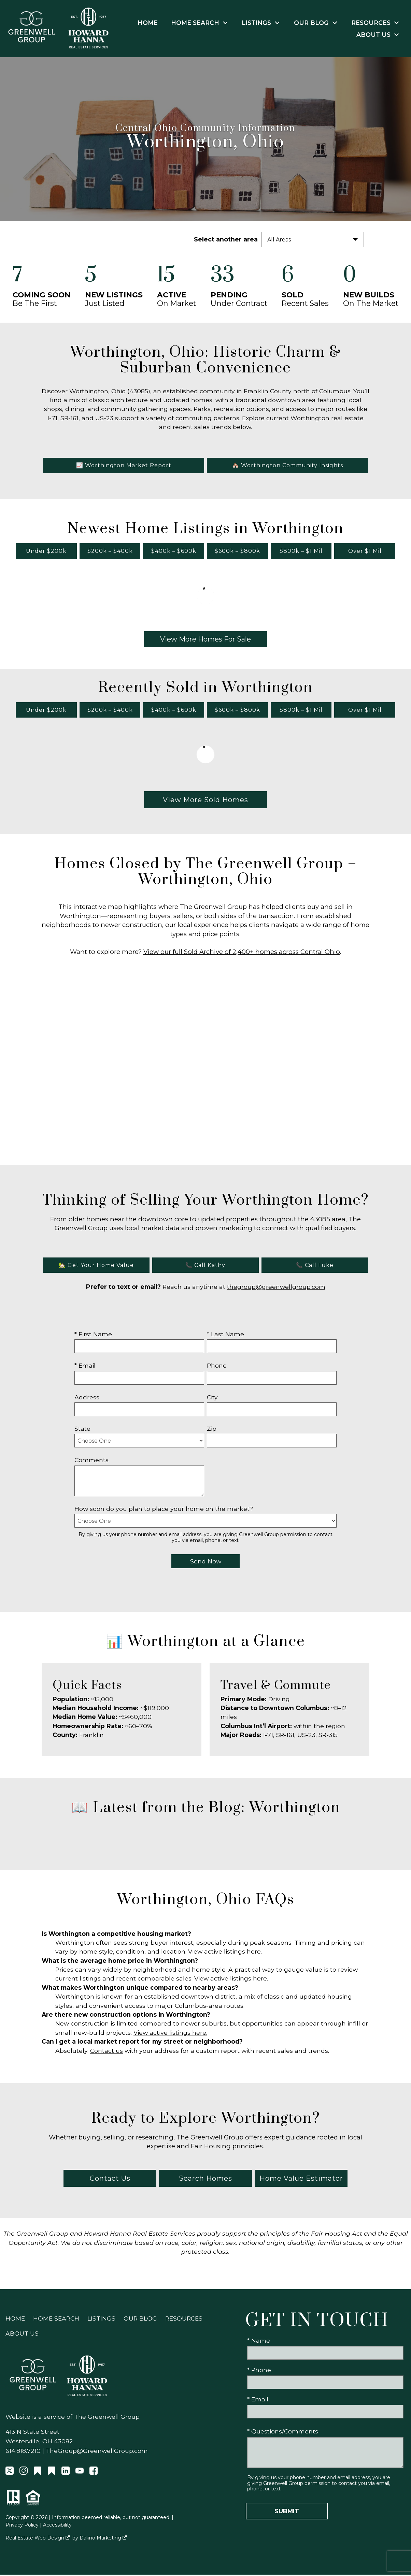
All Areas (279, 239)
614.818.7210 (23, 2452)
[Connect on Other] (37, 2474)
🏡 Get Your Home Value (96, 1266)
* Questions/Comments (282, 2433)
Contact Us (110, 2180)
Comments (91, 1461)
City (212, 1398)
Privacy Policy (22, 2526)
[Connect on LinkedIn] (65, 2474)
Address (86, 1398)
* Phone (259, 2371)
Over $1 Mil (365, 552)
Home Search (56, 2319)
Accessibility (57, 2526)
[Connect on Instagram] (23, 2474)
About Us (22, 2334)
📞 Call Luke (315, 1266)
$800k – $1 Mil (301, 552)
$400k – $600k (173, 552)
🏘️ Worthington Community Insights (287, 466)
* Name (258, 2342)
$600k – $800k (237, 552)
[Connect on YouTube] (79, 2474)
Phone (217, 1367)
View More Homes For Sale (205, 640)
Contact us (106, 2052)
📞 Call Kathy (205, 1266)
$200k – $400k (110, 552)
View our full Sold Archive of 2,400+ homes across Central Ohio (241, 953)
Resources (183, 2319)
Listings (101, 2319)
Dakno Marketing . (104, 2539)
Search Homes (205, 2180)
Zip (211, 1430)
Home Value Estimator (301, 2180)
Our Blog (140, 2319)
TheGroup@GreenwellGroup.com (97, 2452)
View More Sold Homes (205, 801)
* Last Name (225, 1335)
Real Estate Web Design (37, 2539)
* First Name (93, 1335)
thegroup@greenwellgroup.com (276, 1288)
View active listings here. (225, 1953)
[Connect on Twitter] (9, 2474)
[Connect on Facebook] (93, 2474)
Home (148, 23)
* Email (85, 1367)
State (82, 1430)
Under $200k (46, 552)
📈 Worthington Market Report (123, 466)
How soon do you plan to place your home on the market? (163, 1510)
